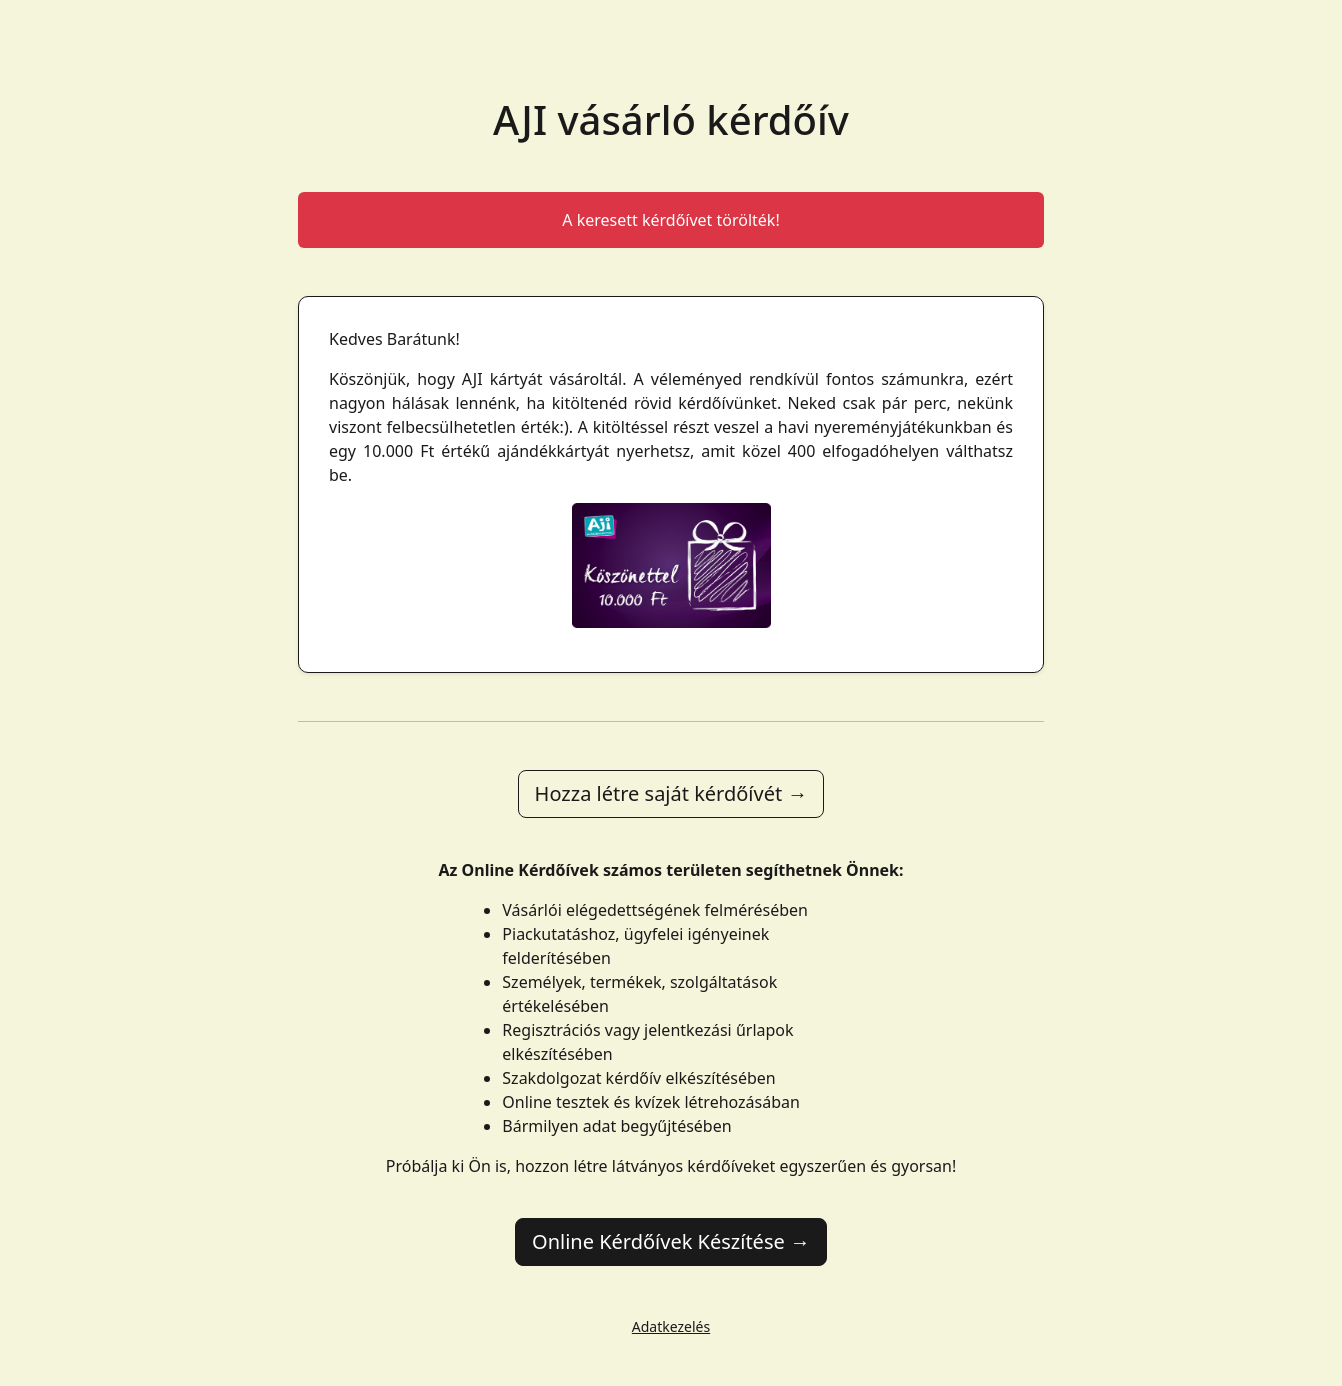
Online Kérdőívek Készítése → (671, 1241)
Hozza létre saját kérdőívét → (671, 793)
